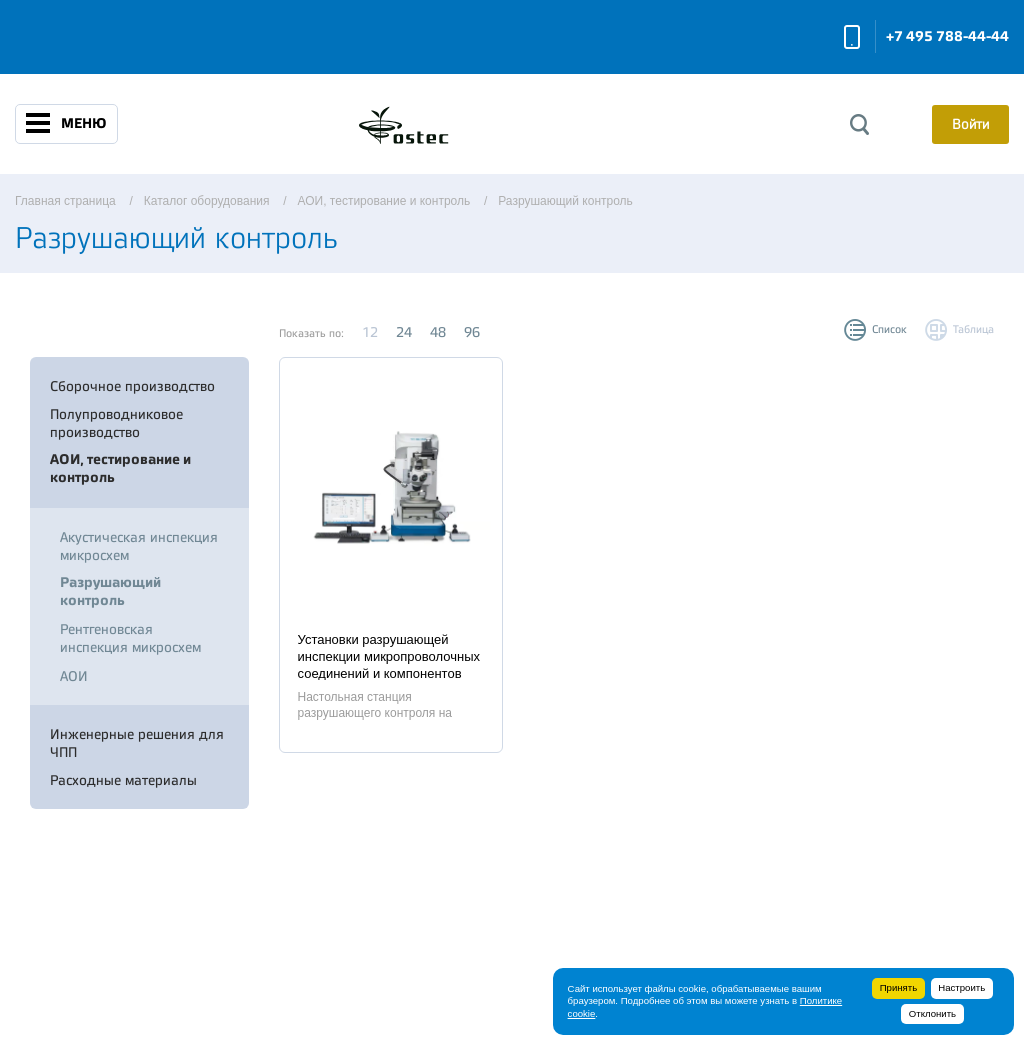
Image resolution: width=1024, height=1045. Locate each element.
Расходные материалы (123, 780)
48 (438, 332)
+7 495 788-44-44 (947, 36)
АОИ (74, 676)
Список (889, 329)
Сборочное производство (132, 386)
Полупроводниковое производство (116, 423)
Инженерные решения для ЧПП (137, 743)
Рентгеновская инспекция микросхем (130, 638)
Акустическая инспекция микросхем (139, 546)
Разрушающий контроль (110, 591)
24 (404, 332)
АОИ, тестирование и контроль (120, 468)
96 (472, 332)
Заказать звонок (852, 37)
